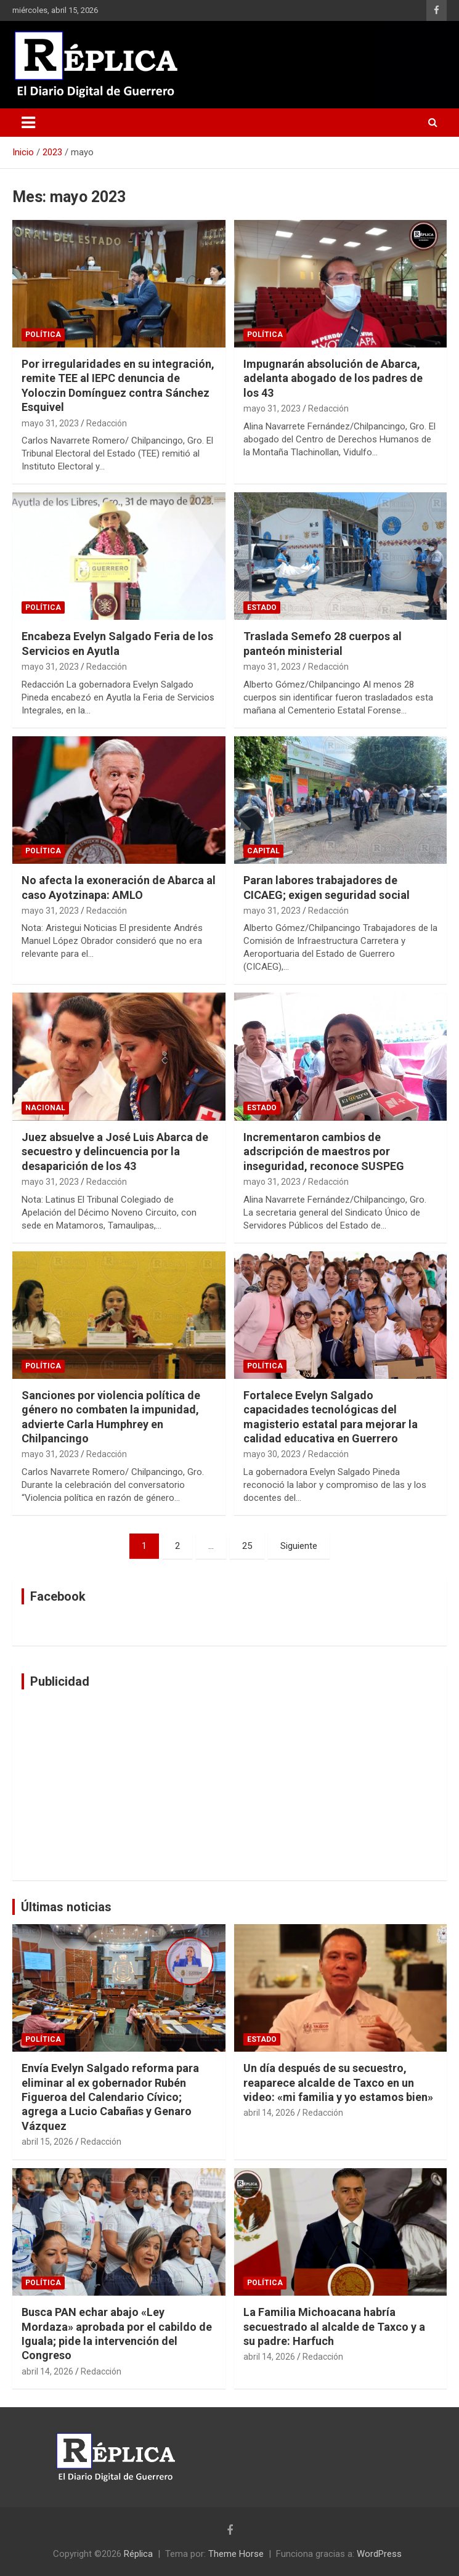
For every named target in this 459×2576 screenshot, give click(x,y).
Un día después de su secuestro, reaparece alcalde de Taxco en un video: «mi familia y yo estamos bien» (338, 2082)
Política (43, 334)
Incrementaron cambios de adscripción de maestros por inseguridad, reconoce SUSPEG (323, 1151)
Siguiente (298, 1545)
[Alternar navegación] (28, 122)
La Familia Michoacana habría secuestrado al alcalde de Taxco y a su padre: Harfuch (334, 2326)
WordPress (379, 2553)
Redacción (106, 423)
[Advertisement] (229, 1785)
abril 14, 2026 (269, 2113)
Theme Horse (236, 2553)
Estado (262, 607)
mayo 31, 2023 (50, 423)
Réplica (138, 2553)
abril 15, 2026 (47, 2142)
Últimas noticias (66, 1906)
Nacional (45, 1107)
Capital (263, 851)
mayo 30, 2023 (272, 1454)
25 (247, 1545)
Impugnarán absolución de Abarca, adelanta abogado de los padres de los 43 (333, 378)
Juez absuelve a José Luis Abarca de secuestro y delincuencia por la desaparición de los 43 (115, 1151)
